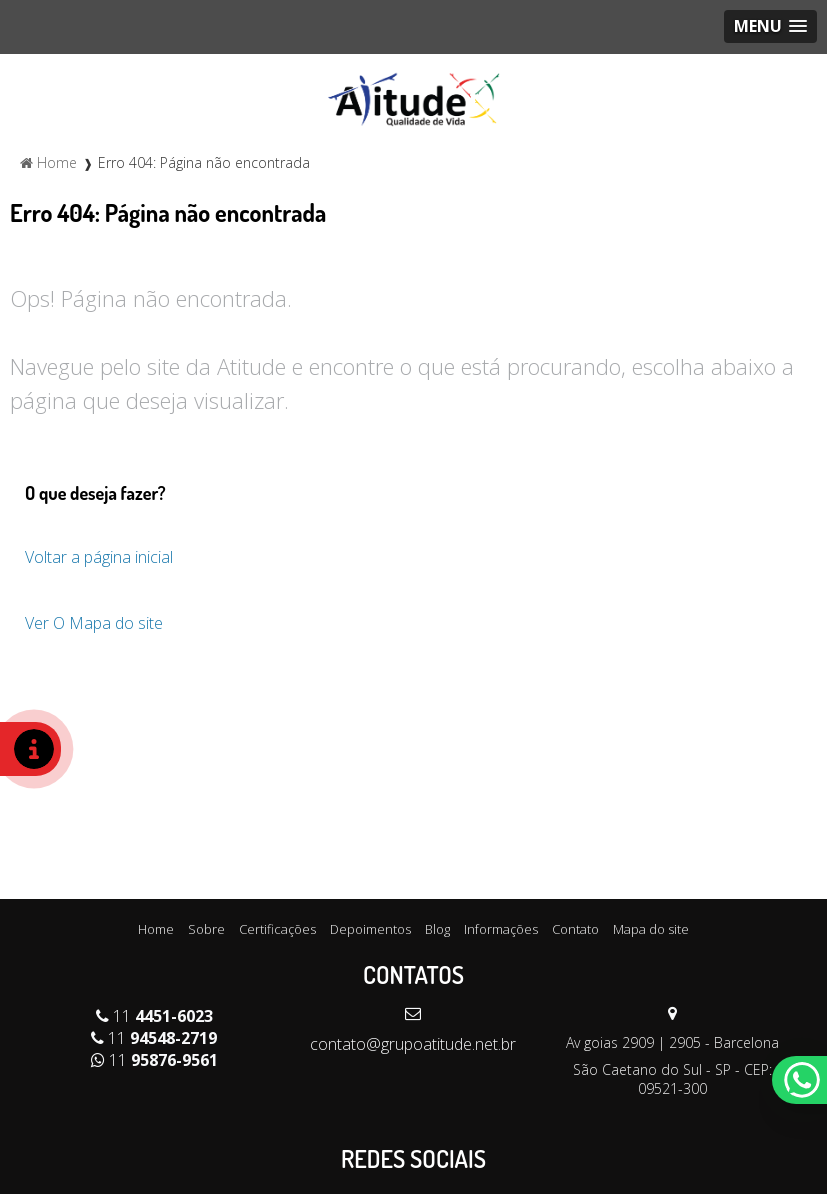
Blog (437, 929)
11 (154, 1016)
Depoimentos (370, 929)
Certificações (277, 929)
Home (156, 929)
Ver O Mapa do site (94, 623)
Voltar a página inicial (99, 557)
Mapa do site (651, 929)
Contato (575, 929)
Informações (501, 929)
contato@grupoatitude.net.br (413, 1044)
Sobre (206, 929)
